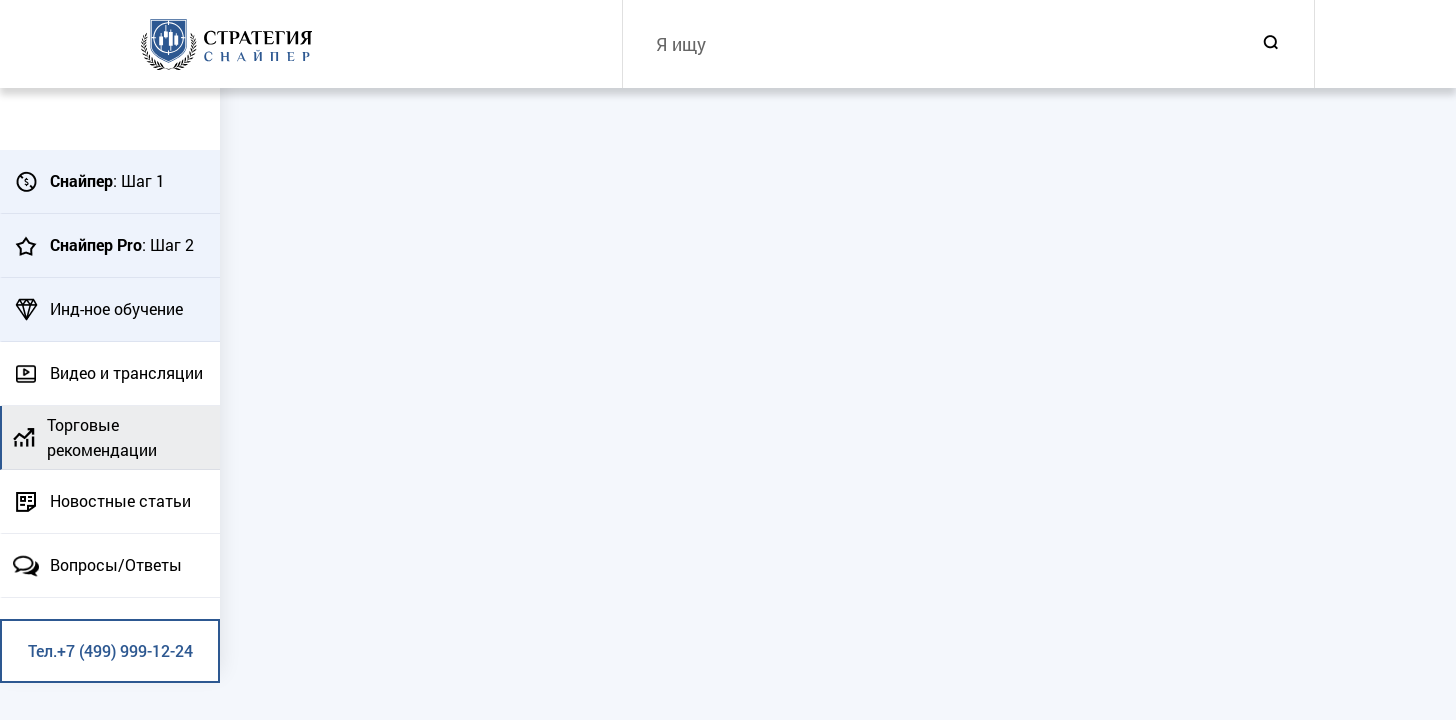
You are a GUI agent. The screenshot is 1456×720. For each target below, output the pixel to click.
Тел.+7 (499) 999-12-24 (110, 650)
